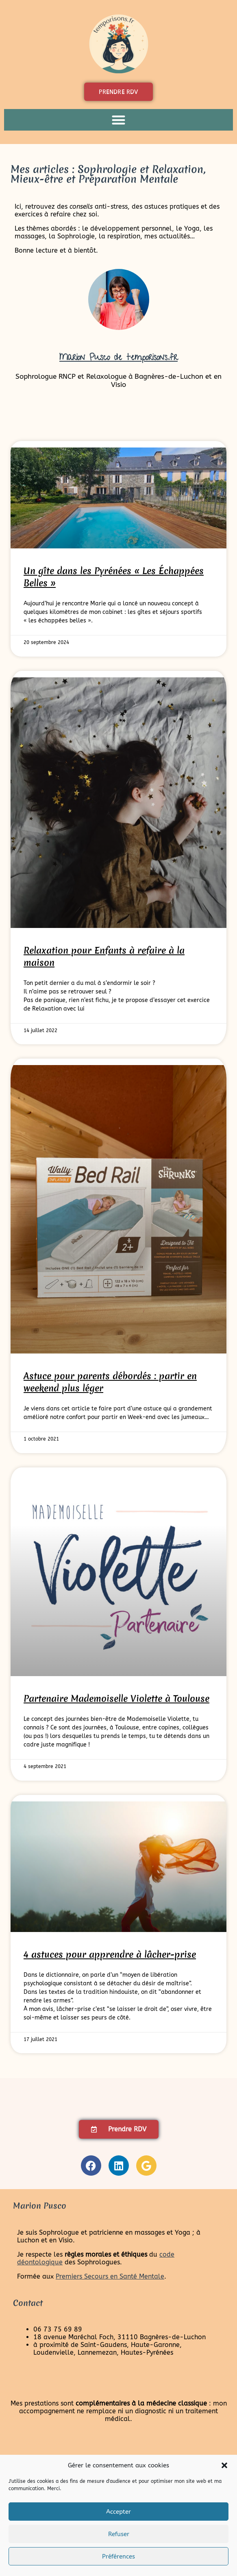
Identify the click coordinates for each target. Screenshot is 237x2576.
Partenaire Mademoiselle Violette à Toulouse (116, 1698)
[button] (224, 2465)
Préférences (118, 2556)
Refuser (118, 2534)
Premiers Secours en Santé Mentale (110, 2276)
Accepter (118, 2511)
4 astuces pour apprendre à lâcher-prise (110, 1954)
